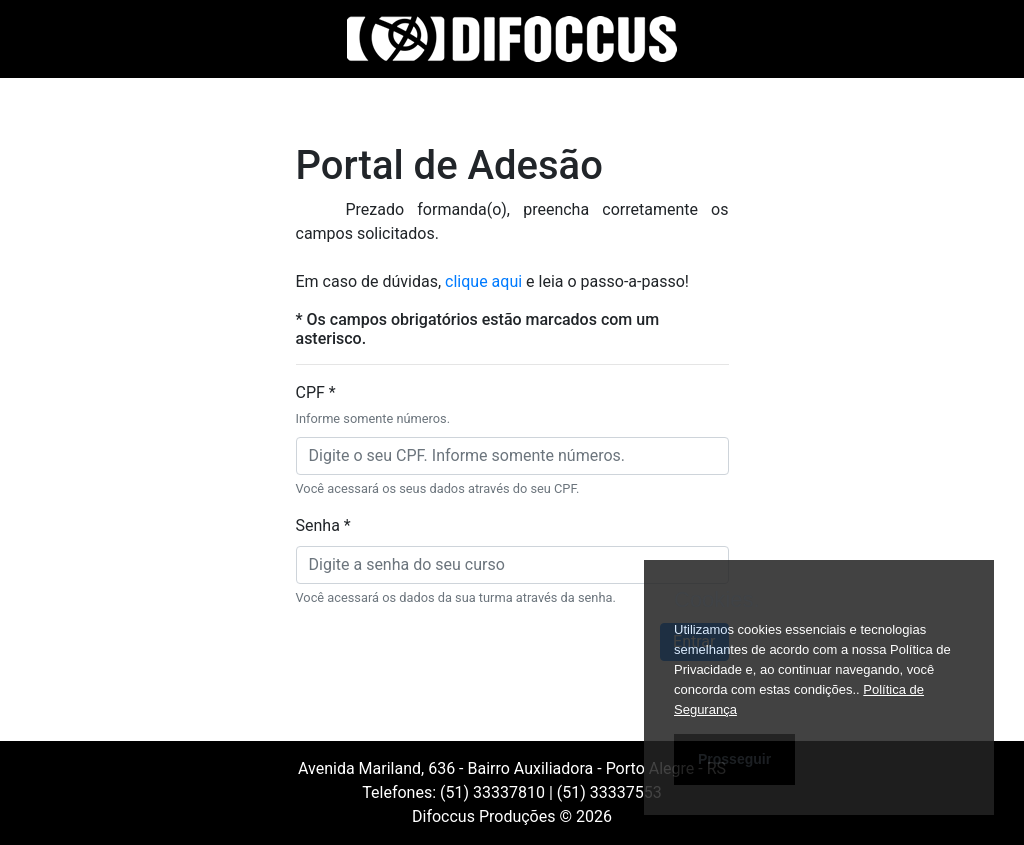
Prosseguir (734, 759)
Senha (323, 525)
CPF (373, 405)
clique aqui (485, 281)
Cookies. (717, 600)
